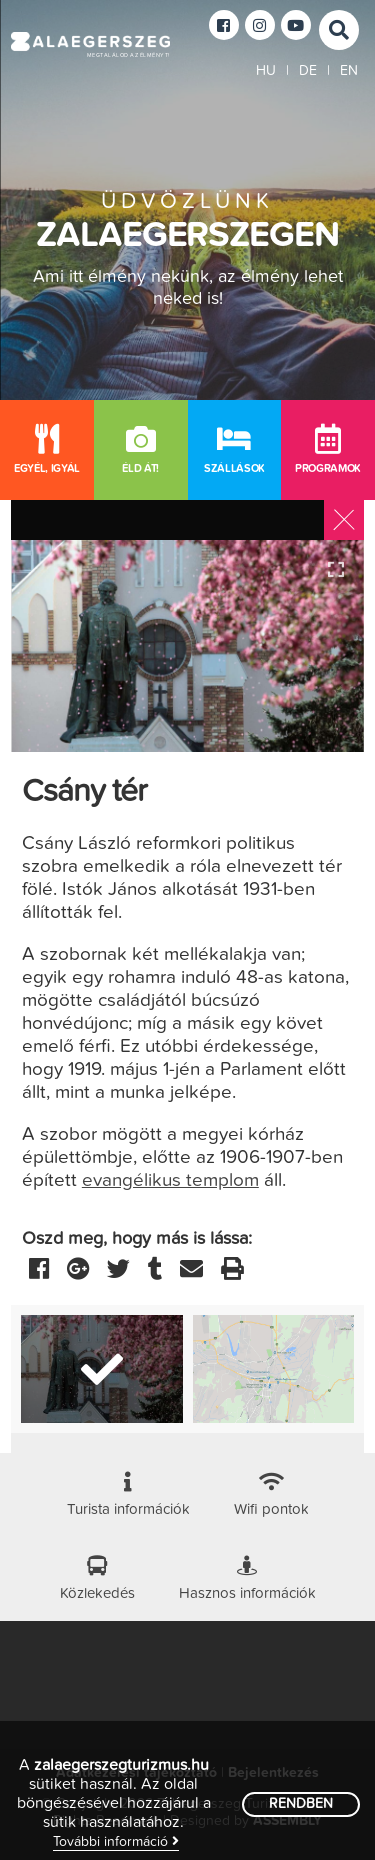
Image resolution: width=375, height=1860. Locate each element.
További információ (116, 1841)
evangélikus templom (170, 1180)
